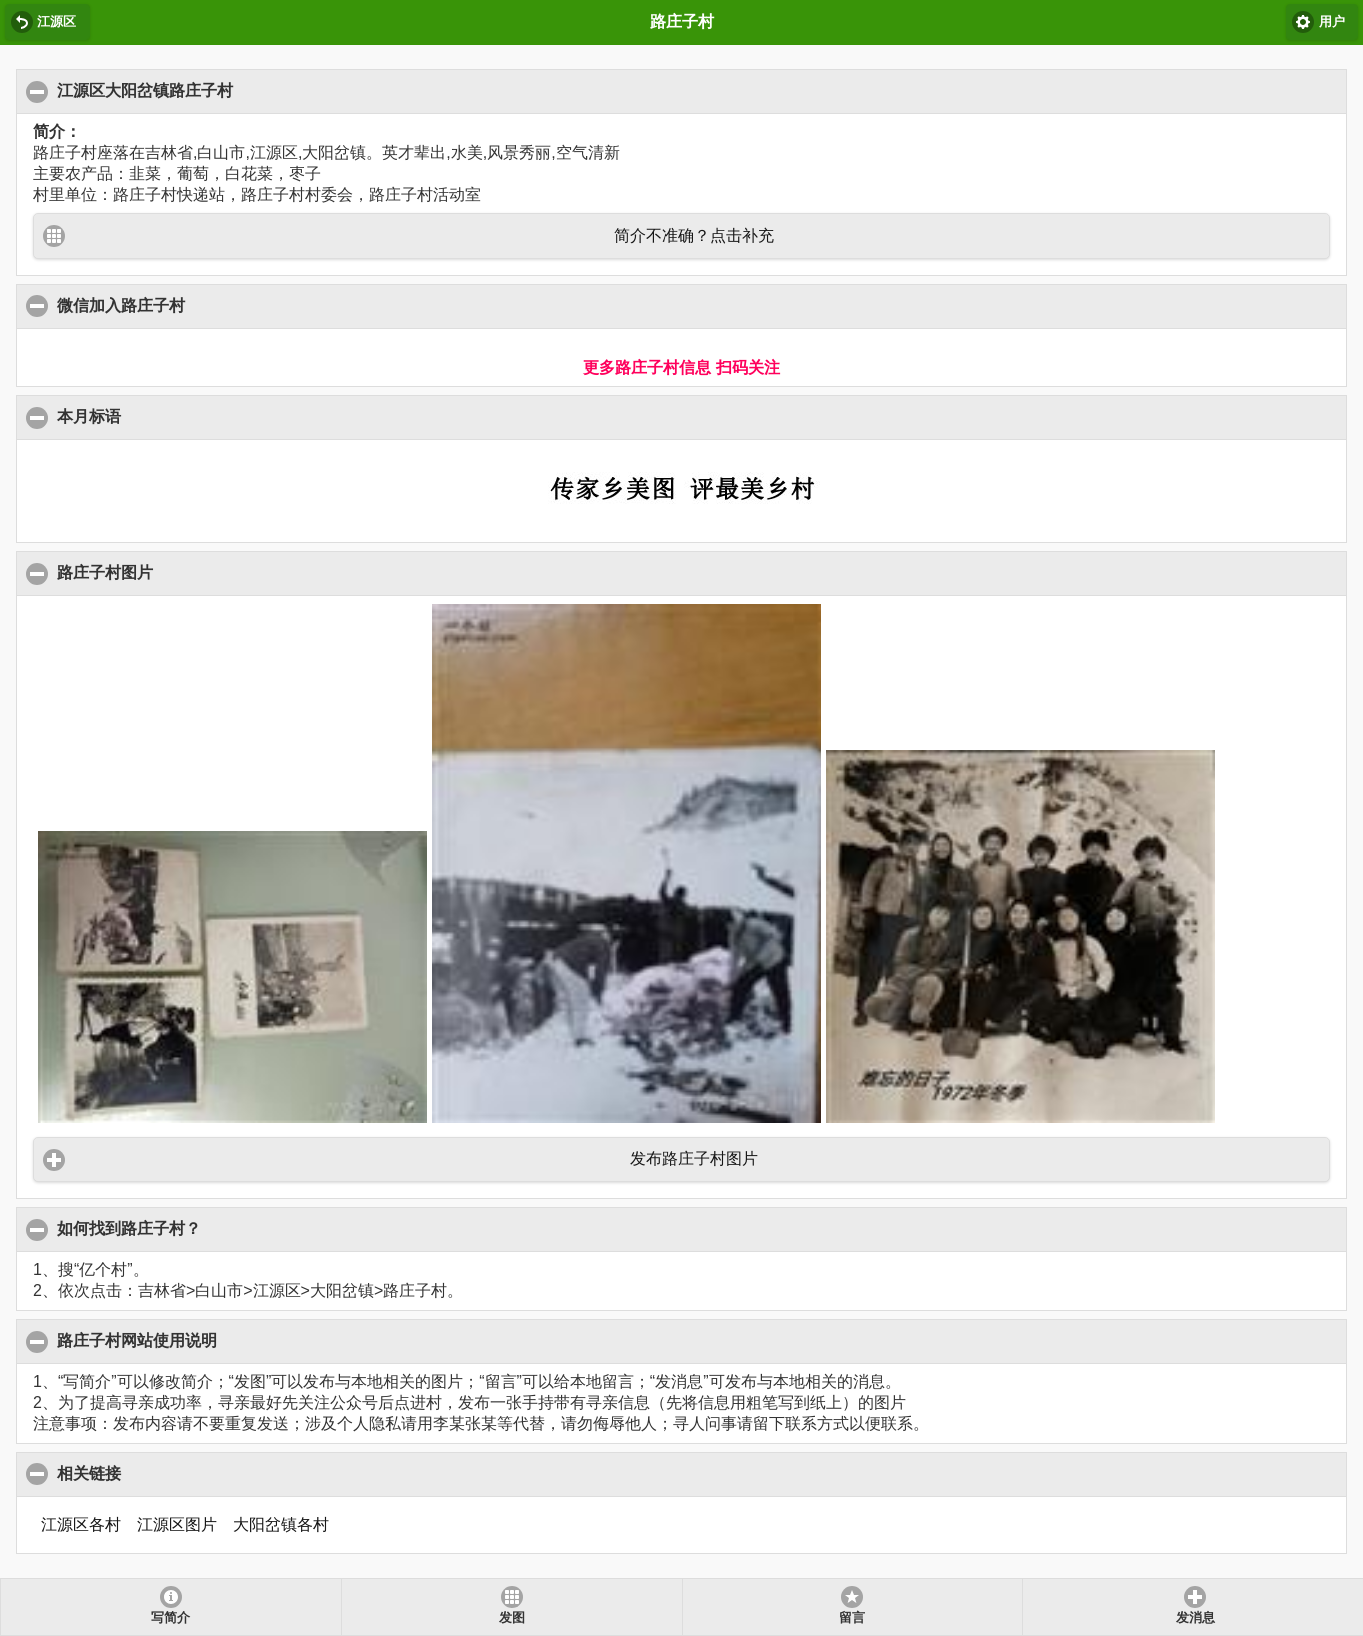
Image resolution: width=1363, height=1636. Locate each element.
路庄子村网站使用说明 (137, 1340)
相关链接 (89, 1473)
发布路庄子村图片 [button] (694, 1158)
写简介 (170, 1618)
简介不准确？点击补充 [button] (694, 235)
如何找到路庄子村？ (129, 1228)
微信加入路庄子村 (121, 305)
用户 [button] (1332, 22)
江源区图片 (177, 1524)
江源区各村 (81, 1524)
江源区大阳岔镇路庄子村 (145, 90)
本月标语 (89, 416)
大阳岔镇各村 (281, 1524)
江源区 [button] (56, 22)
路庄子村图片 (105, 572)
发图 (512, 1618)
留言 (852, 1618)
